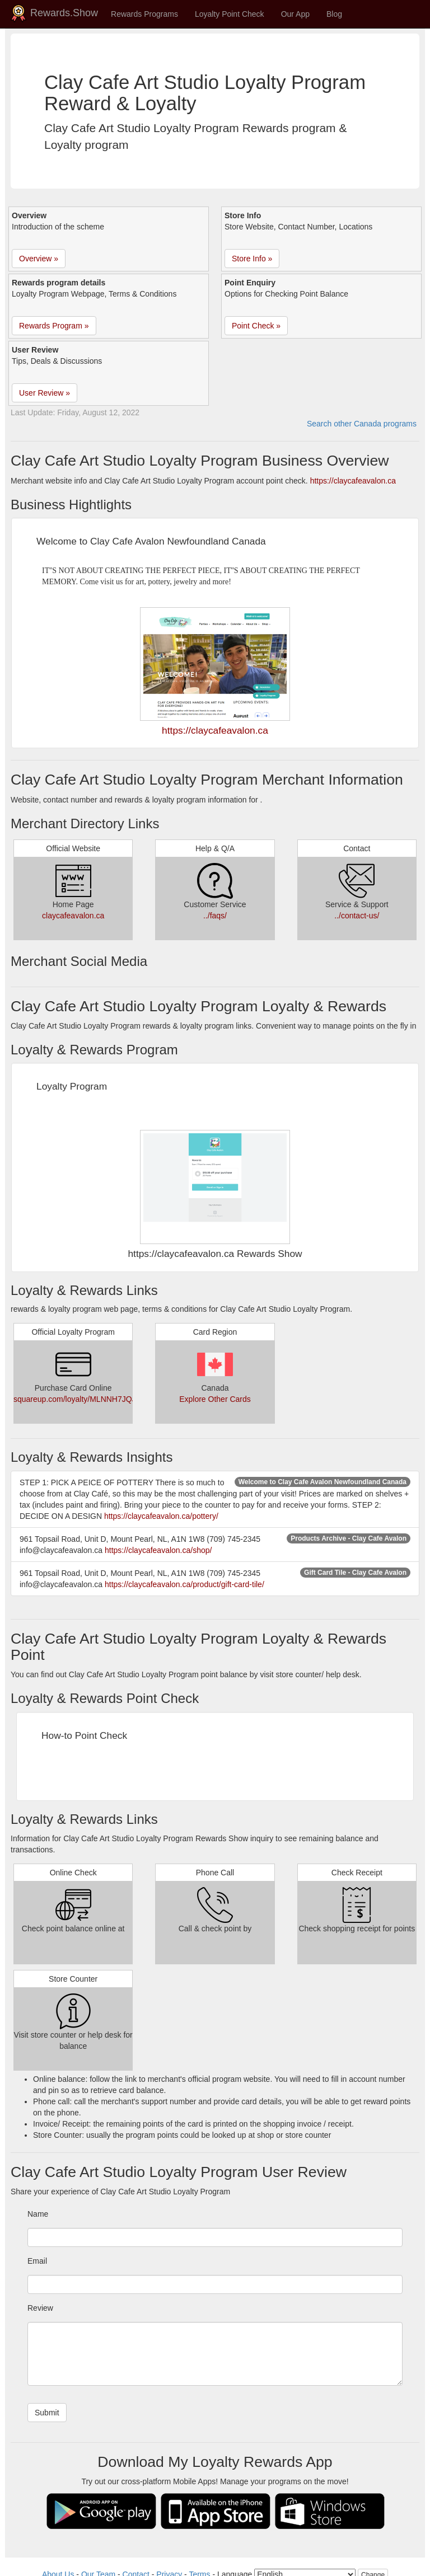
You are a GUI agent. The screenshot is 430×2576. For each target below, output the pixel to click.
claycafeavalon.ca (73, 915)
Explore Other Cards (215, 1399)
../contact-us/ (356, 915)
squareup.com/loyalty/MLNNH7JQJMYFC (85, 1399)
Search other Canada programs (362, 423)
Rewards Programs (144, 14)
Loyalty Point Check (229, 14)
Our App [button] (295, 14)
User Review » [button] (44, 392)
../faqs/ (215, 915)
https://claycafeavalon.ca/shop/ (158, 1550)
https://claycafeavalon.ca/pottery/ (161, 1516)
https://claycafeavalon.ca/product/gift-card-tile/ (184, 1584)
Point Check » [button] (256, 325)
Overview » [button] (38, 258)
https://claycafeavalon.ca (353, 480)
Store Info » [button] (252, 258)
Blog (334, 14)
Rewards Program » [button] (54, 325)
